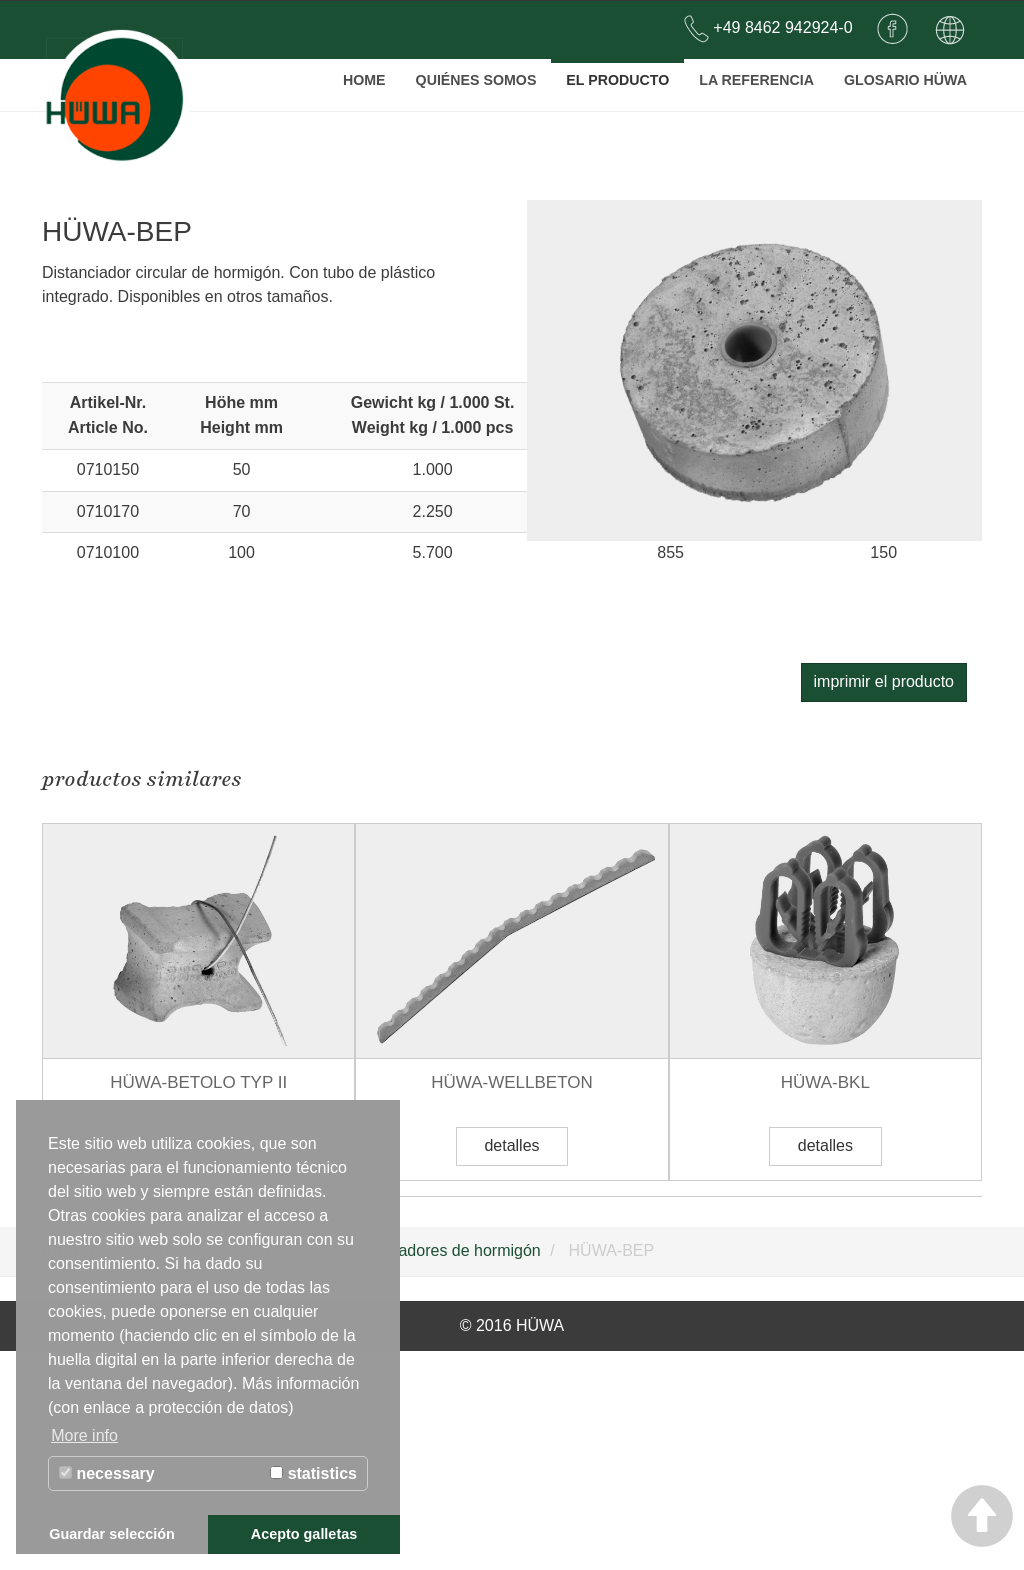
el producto (614, 73)
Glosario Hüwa (904, 73)
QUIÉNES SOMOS (471, 73)
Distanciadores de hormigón (441, 1469)
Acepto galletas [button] (304, 1534)
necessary (107, 1473)
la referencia (754, 73)
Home (357, 73)
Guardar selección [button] (112, 1534)
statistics (313, 1473)
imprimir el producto (884, 900)
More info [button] (84, 1435)
